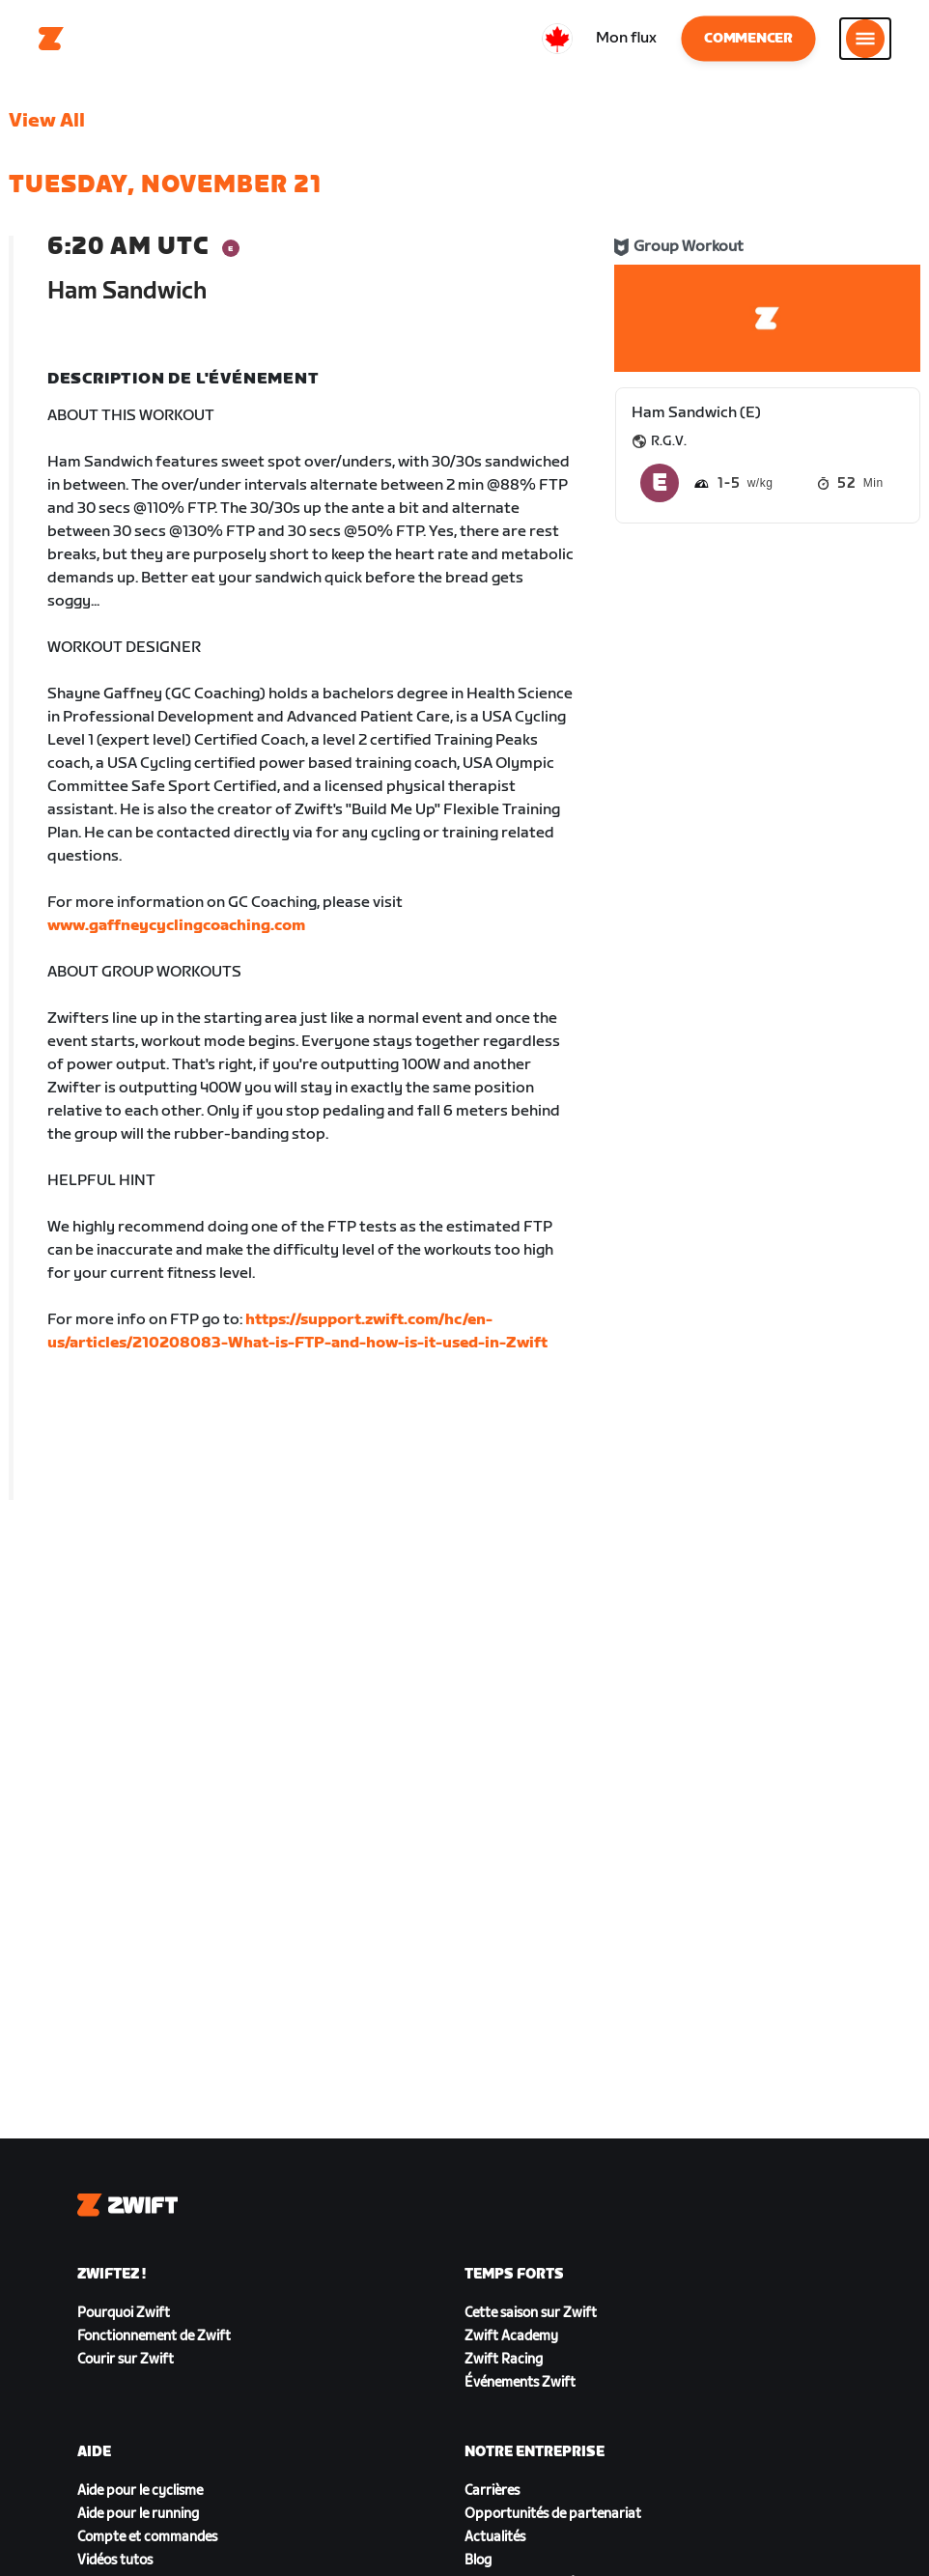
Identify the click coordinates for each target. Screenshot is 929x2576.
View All (47, 120)
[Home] (51, 38)
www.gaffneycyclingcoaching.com (176, 926)
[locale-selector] (557, 38)
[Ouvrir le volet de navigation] (865, 38)
